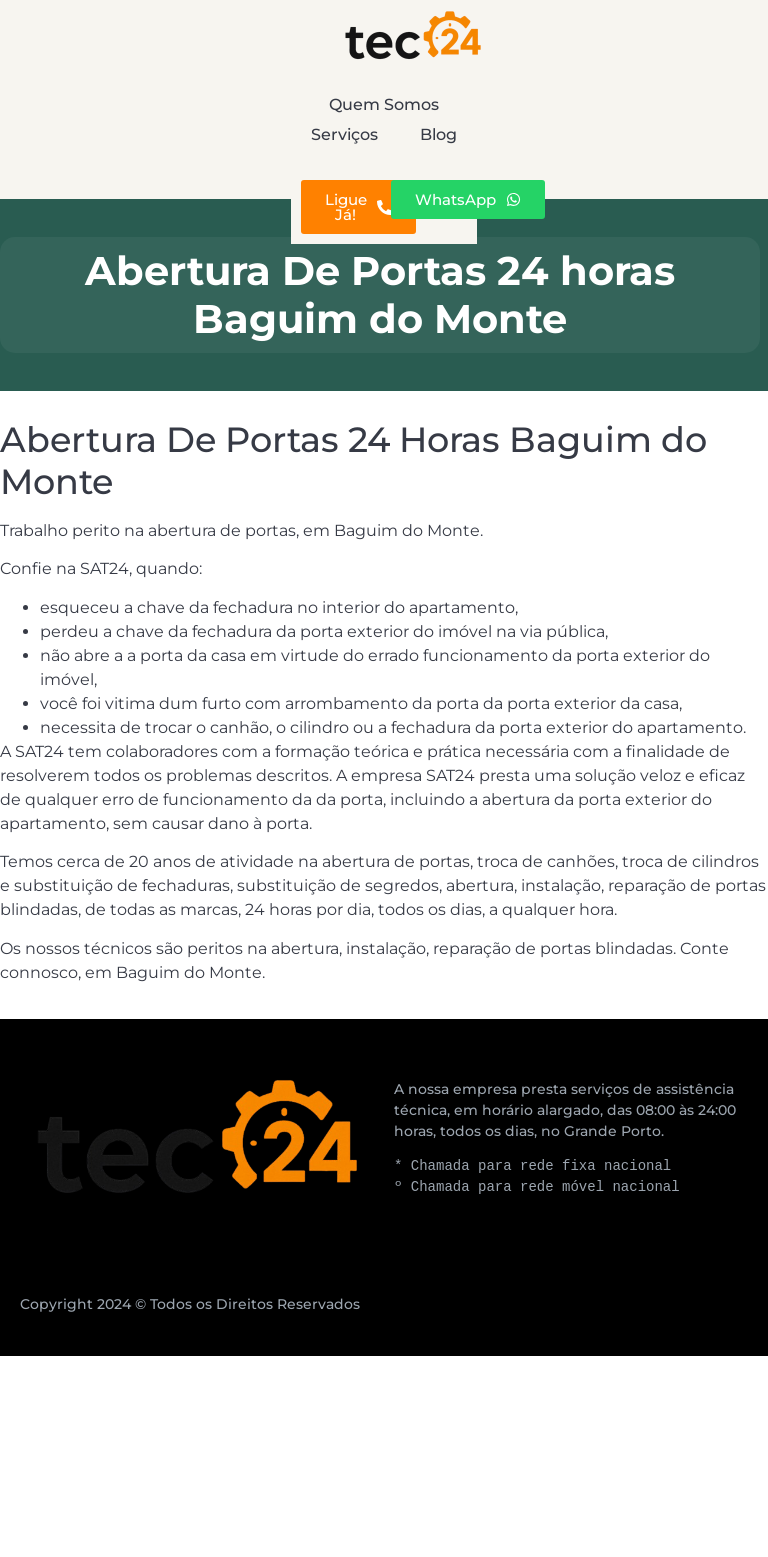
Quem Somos (147, 104)
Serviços (420, 104)
